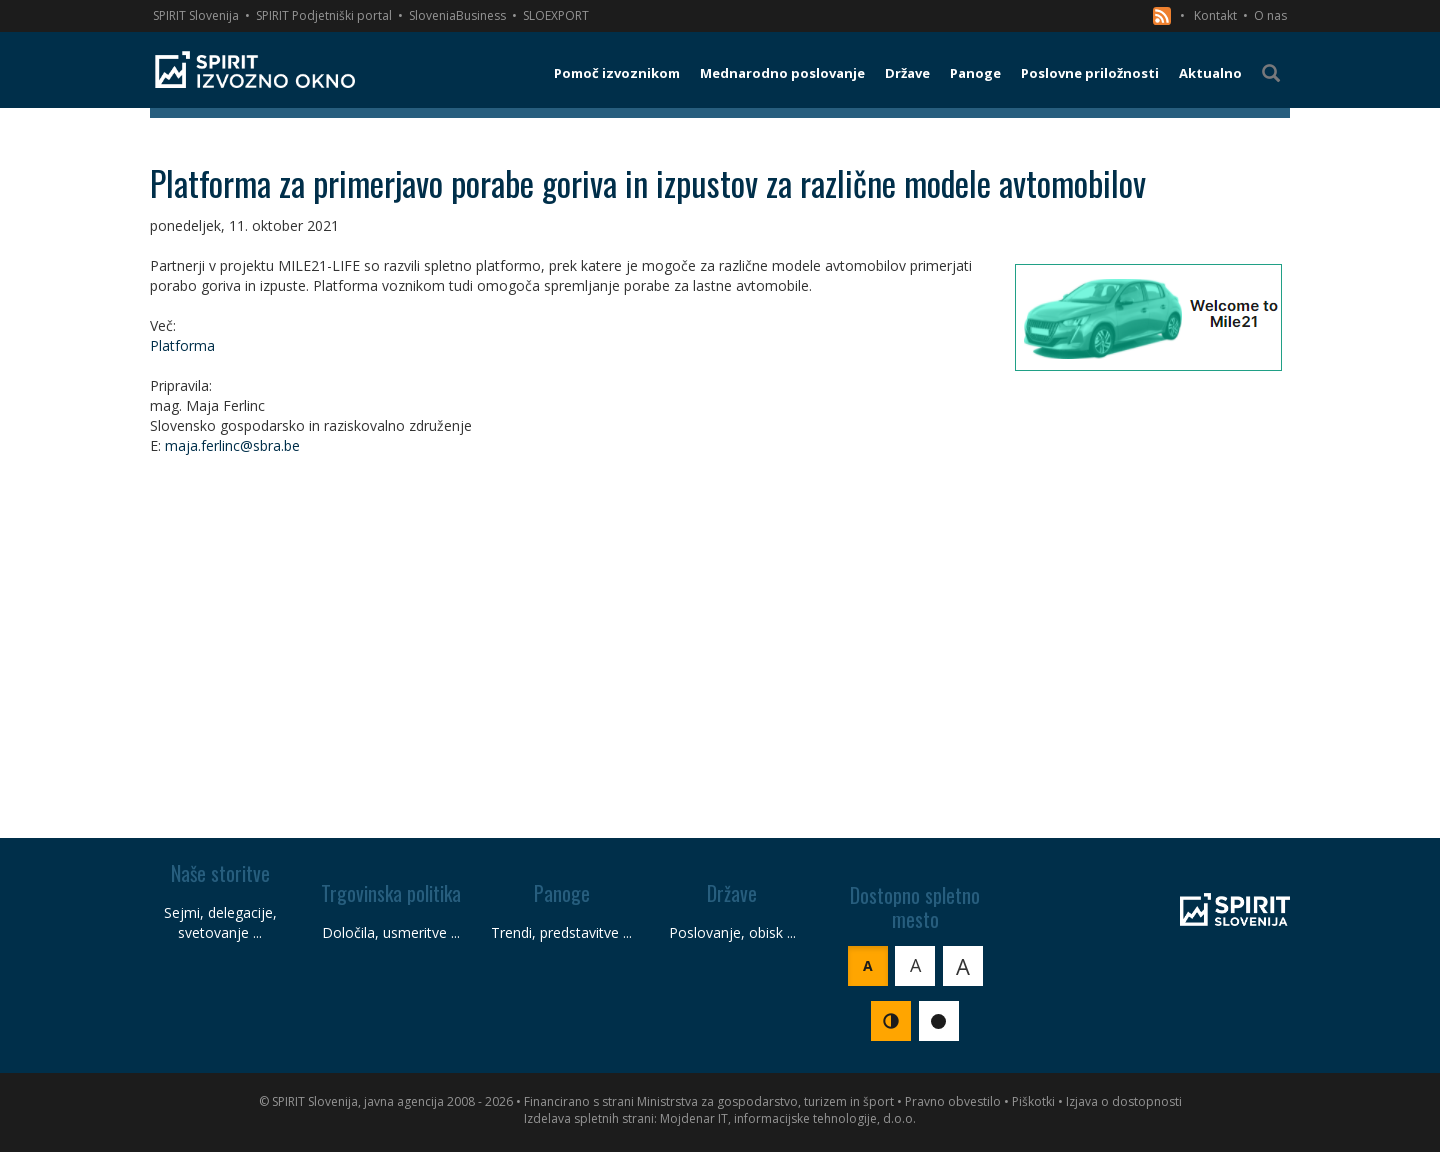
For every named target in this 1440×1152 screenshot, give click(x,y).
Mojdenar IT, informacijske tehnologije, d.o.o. (788, 1118)
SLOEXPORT (556, 15)
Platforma (182, 345)
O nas (1270, 15)
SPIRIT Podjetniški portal (324, 15)
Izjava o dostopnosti (1124, 1101)
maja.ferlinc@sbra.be (232, 445)
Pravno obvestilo (953, 1101)
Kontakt (1215, 15)
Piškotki (1033, 1101)
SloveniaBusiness (457, 15)
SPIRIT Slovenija (196, 15)
